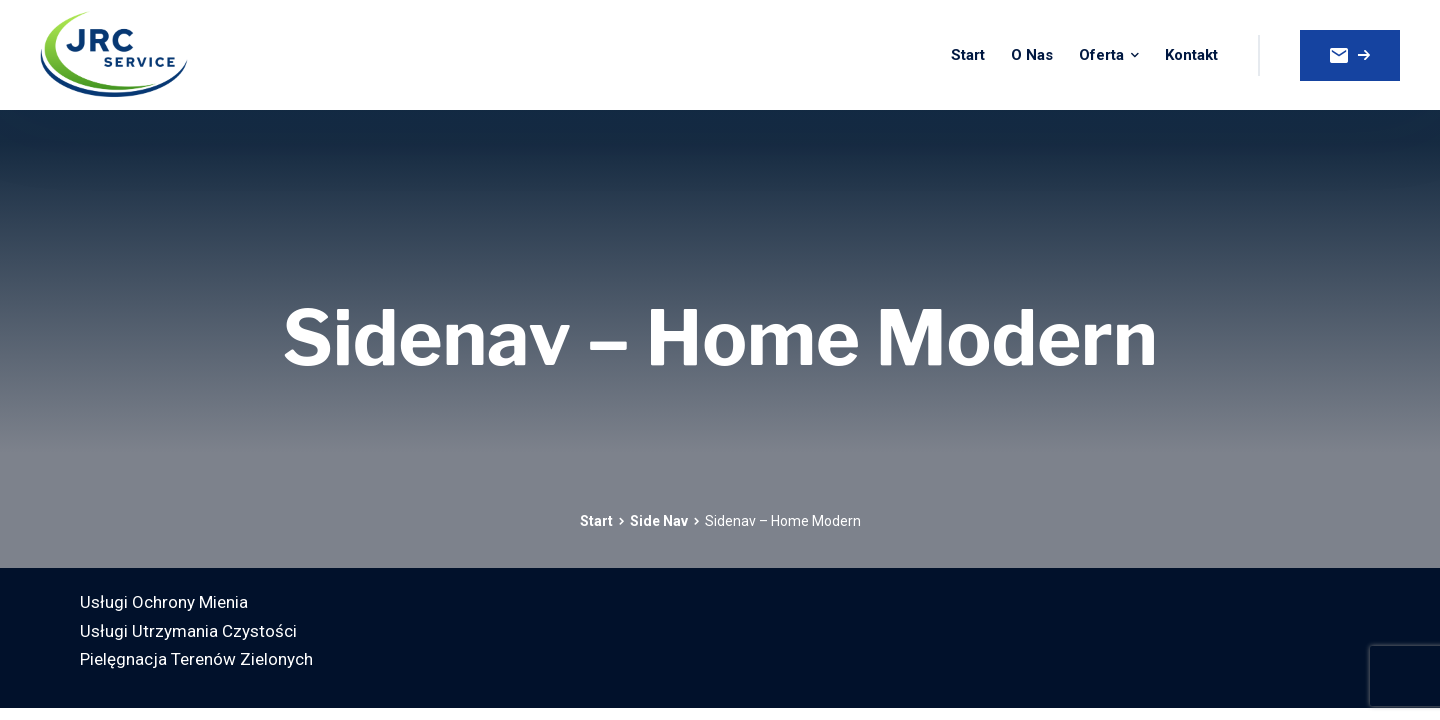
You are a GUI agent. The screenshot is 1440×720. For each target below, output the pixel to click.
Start (596, 521)
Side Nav (659, 521)
